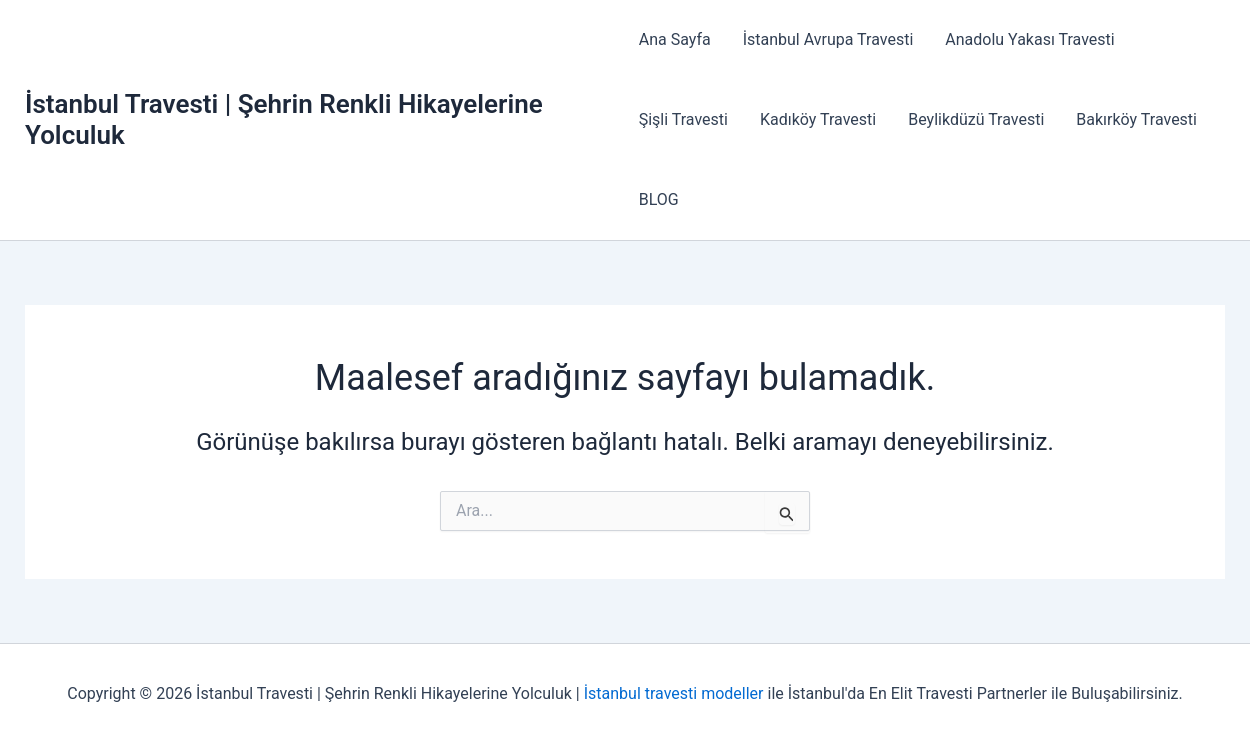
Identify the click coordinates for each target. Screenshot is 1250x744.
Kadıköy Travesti (818, 119)
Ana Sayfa (675, 39)
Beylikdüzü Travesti (976, 119)
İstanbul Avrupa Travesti (828, 39)
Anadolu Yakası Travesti (1029, 39)
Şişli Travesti (683, 119)
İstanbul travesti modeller (674, 693)
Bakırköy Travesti (1136, 119)
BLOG (659, 199)
